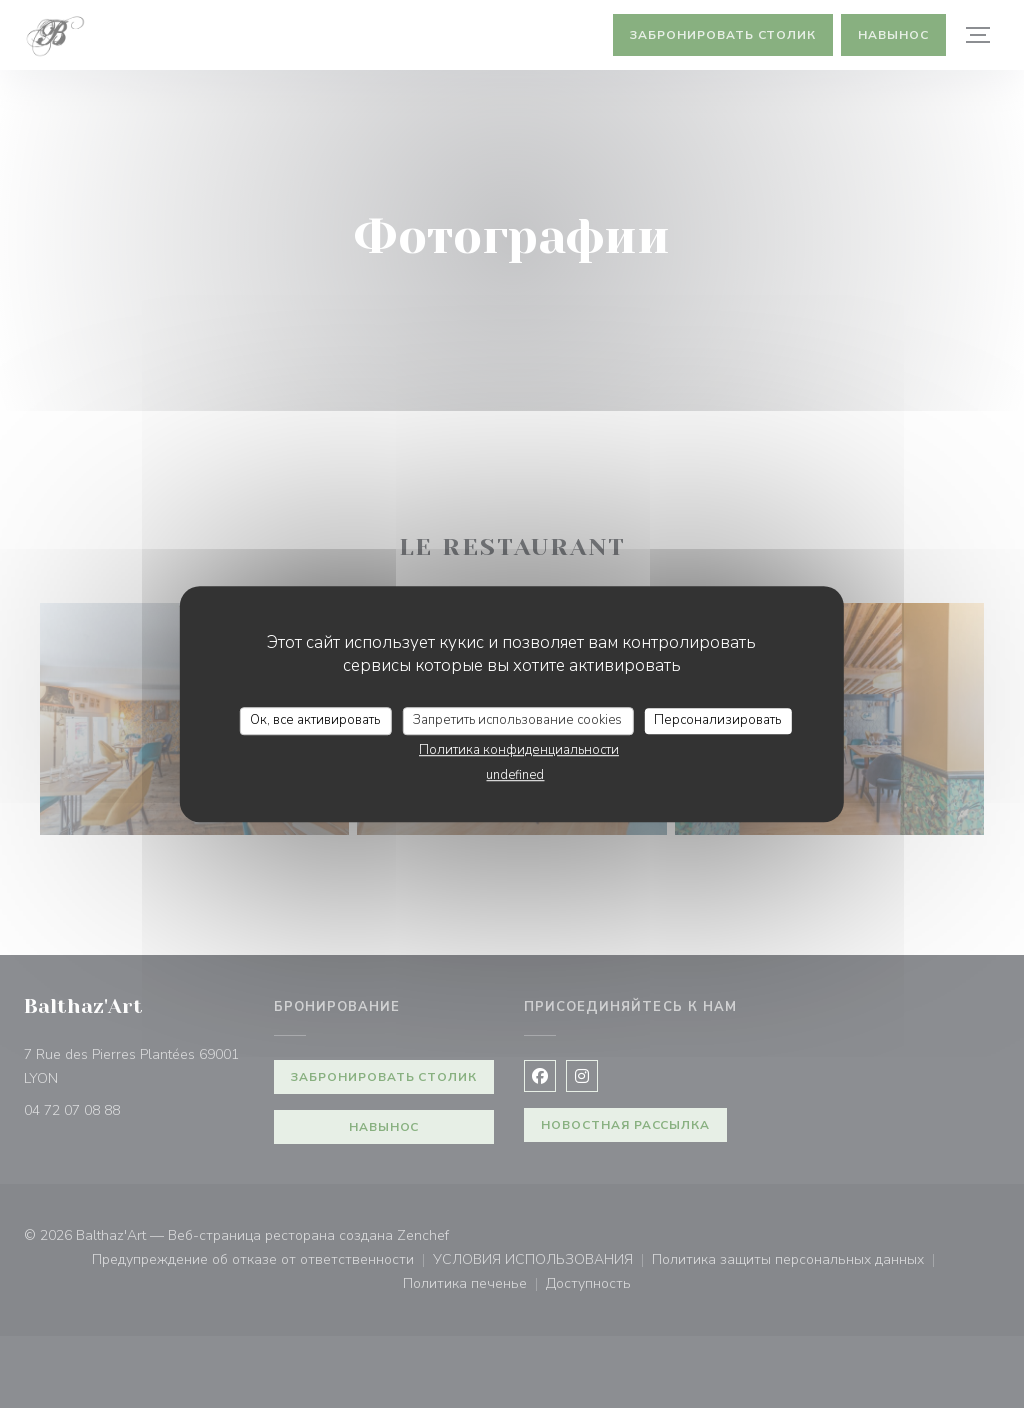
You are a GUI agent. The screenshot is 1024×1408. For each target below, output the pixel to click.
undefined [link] (515, 775)
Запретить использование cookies (517, 720)
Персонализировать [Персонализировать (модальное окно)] (717, 720)
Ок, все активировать (315, 720)
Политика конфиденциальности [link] (519, 750)
